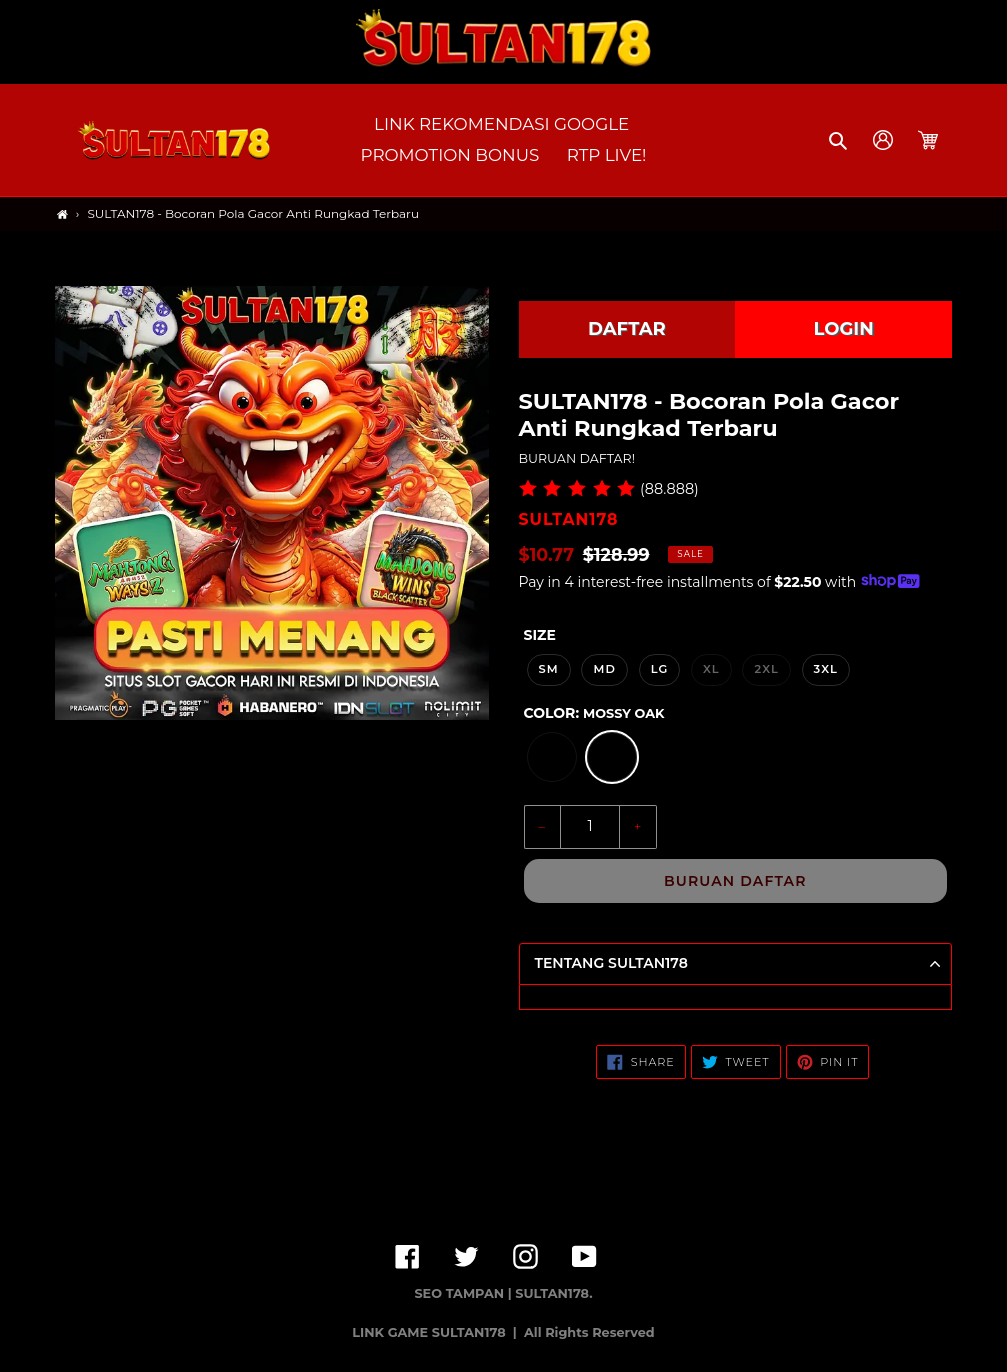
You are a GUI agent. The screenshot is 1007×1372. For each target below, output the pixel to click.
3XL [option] (826, 669)
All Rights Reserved (589, 1332)
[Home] (62, 214)
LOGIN (844, 329)
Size (540, 635)
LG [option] (660, 669)
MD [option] (604, 669)
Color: (594, 713)
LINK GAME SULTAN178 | (436, 1332)
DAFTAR (627, 329)
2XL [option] (766, 669)
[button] (839, 140)
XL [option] (711, 669)
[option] (552, 757)
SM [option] (549, 669)
